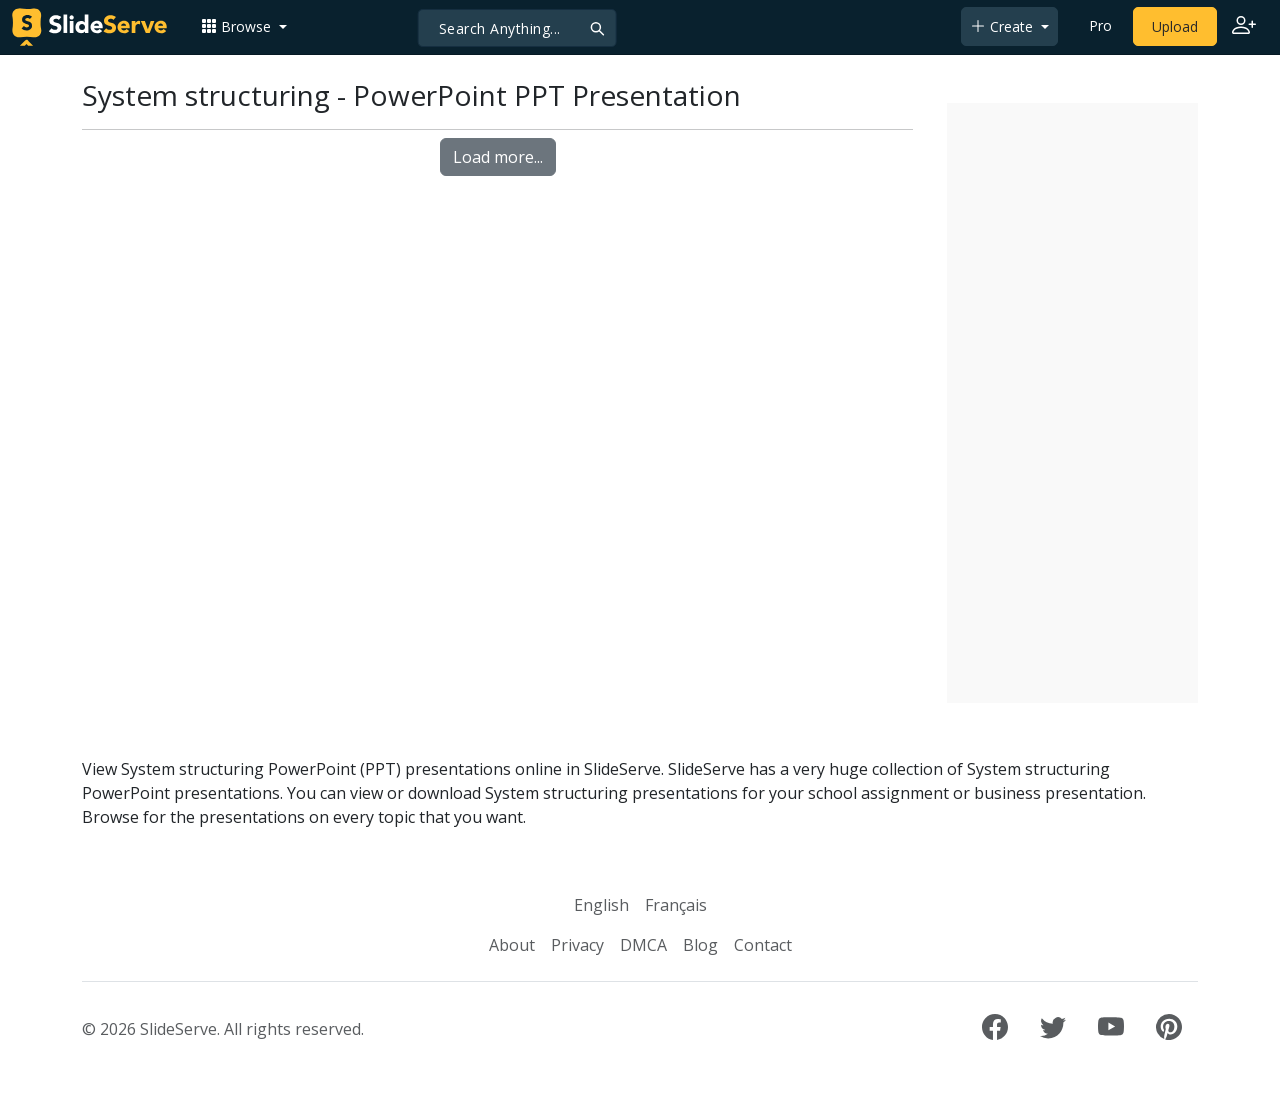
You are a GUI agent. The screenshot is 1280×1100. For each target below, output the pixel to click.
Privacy (577, 945)
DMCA (643, 945)
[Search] (517, 28)
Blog (700, 945)
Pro (1100, 25)
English (601, 905)
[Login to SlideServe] (1244, 27)
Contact (763, 945)
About (512, 945)
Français (676, 905)
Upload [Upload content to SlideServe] (1175, 26)
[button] (244, 26)
